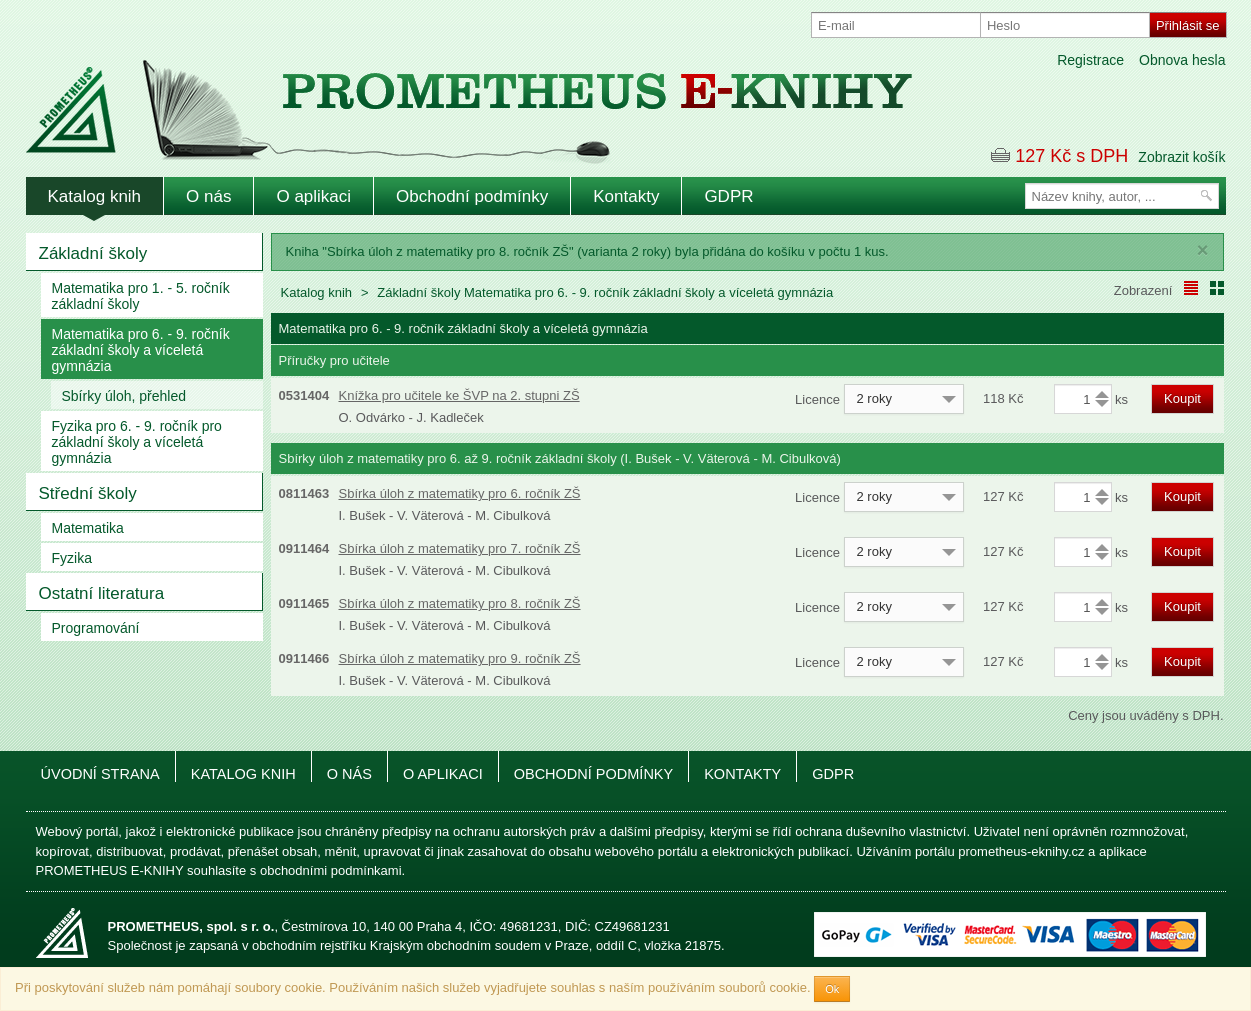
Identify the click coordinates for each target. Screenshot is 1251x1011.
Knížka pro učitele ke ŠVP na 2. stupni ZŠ (459, 395)
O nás (208, 196)
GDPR (728, 196)
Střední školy (88, 493)
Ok (832, 989)
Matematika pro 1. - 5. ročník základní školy (141, 296)
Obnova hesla (1182, 60)
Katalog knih (95, 196)
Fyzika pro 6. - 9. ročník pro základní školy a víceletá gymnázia (137, 442)
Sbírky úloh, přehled (124, 396)
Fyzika (72, 558)
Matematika (88, 528)
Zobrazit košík (1181, 157)
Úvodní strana (100, 774)
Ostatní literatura (102, 593)
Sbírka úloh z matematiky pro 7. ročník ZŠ (460, 548)
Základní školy (93, 253)
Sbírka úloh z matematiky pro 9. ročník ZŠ (460, 658)
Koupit (1182, 398)
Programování (96, 628)
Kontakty (626, 196)
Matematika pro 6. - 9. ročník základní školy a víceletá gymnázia (141, 350)
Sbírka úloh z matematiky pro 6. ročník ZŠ (460, 493)
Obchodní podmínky (472, 196)
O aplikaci (313, 196)
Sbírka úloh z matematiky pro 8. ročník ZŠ (460, 603)
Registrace (1090, 60)
